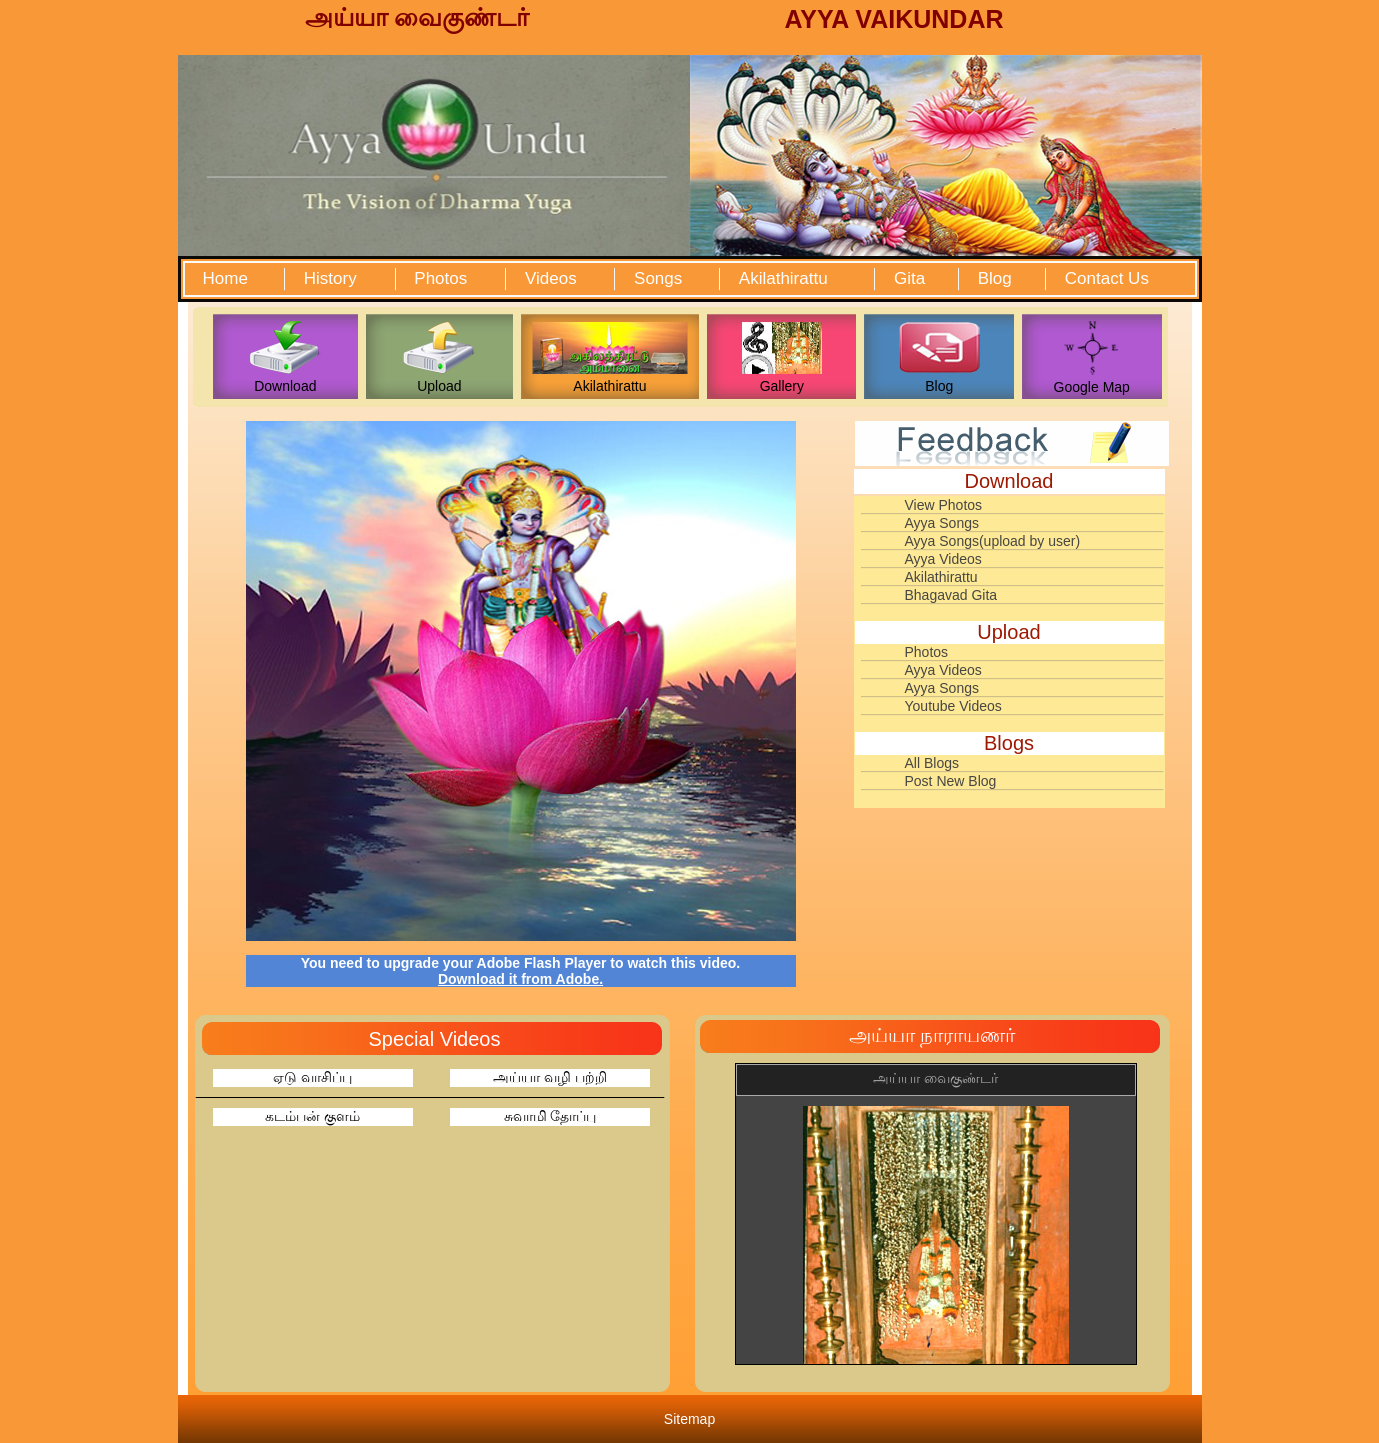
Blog (995, 278)
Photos (440, 278)
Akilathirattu (783, 278)
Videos (551, 278)
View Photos (944, 505)
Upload (439, 386)
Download (285, 386)
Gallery (782, 386)
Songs (658, 278)
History (330, 278)
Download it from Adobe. (520, 979)
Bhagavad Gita (951, 595)
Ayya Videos (943, 559)
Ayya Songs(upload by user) (993, 541)
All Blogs (932, 763)
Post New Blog (951, 781)
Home (225, 278)
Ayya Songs (942, 523)
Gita (909, 278)
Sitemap (689, 1419)
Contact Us (1107, 278)
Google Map (1092, 387)
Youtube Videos (953, 706)
